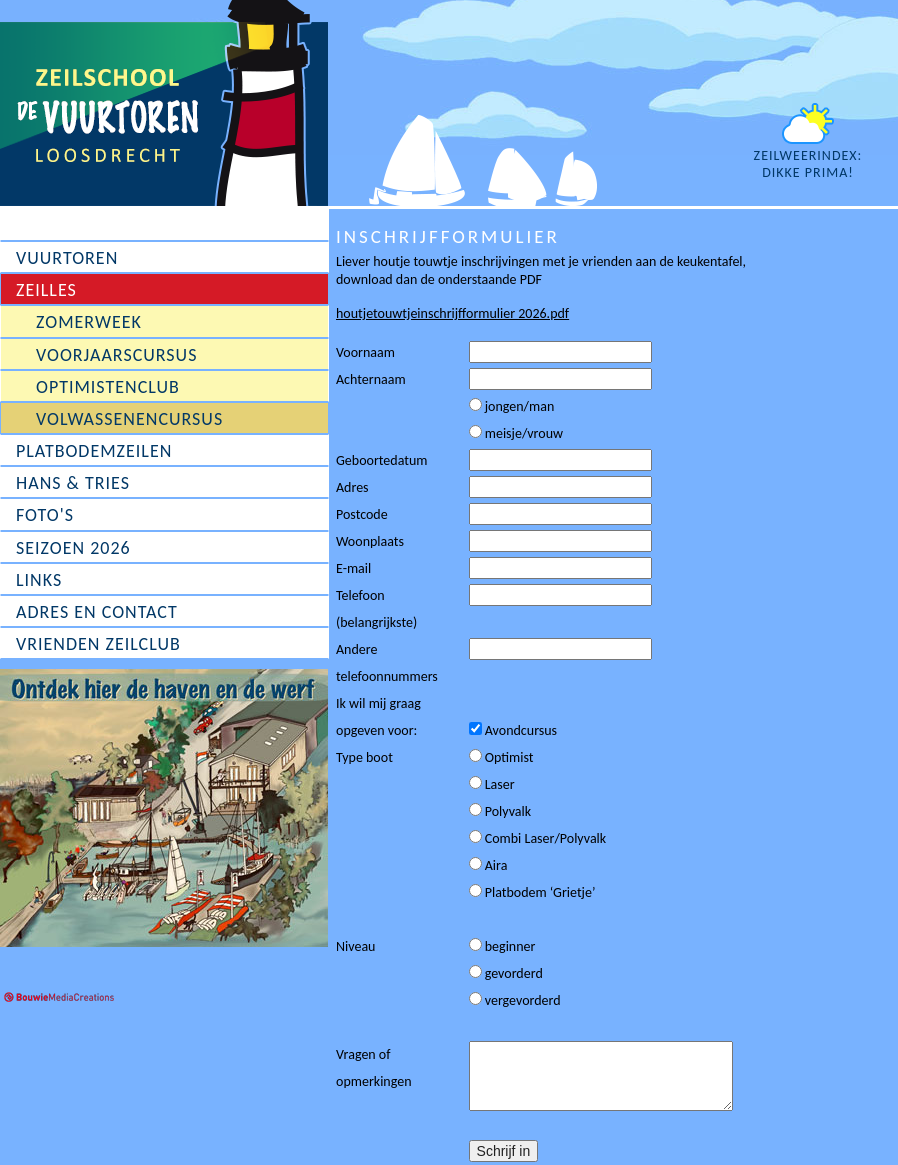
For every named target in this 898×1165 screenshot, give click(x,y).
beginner (502, 946)
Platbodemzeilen (94, 451)
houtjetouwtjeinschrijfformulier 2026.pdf (452, 313)
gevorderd (506, 973)
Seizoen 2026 (73, 548)
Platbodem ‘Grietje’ (532, 892)
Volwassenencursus (129, 419)
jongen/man (512, 406)
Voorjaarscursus (116, 355)
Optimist (501, 757)
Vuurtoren (67, 258)
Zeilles (46, 290)
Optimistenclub (108, 387)
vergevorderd (515, 1000)
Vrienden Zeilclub (98, 644)
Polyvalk (500, 811)
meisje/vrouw (516, 433)
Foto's (45, 515)
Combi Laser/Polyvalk (538, 838)
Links (39, 580)
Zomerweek (89, 322)
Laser (492, 784)
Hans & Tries (73, 483)
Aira (488, 865)
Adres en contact (97, 612)
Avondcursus (513, 730)
